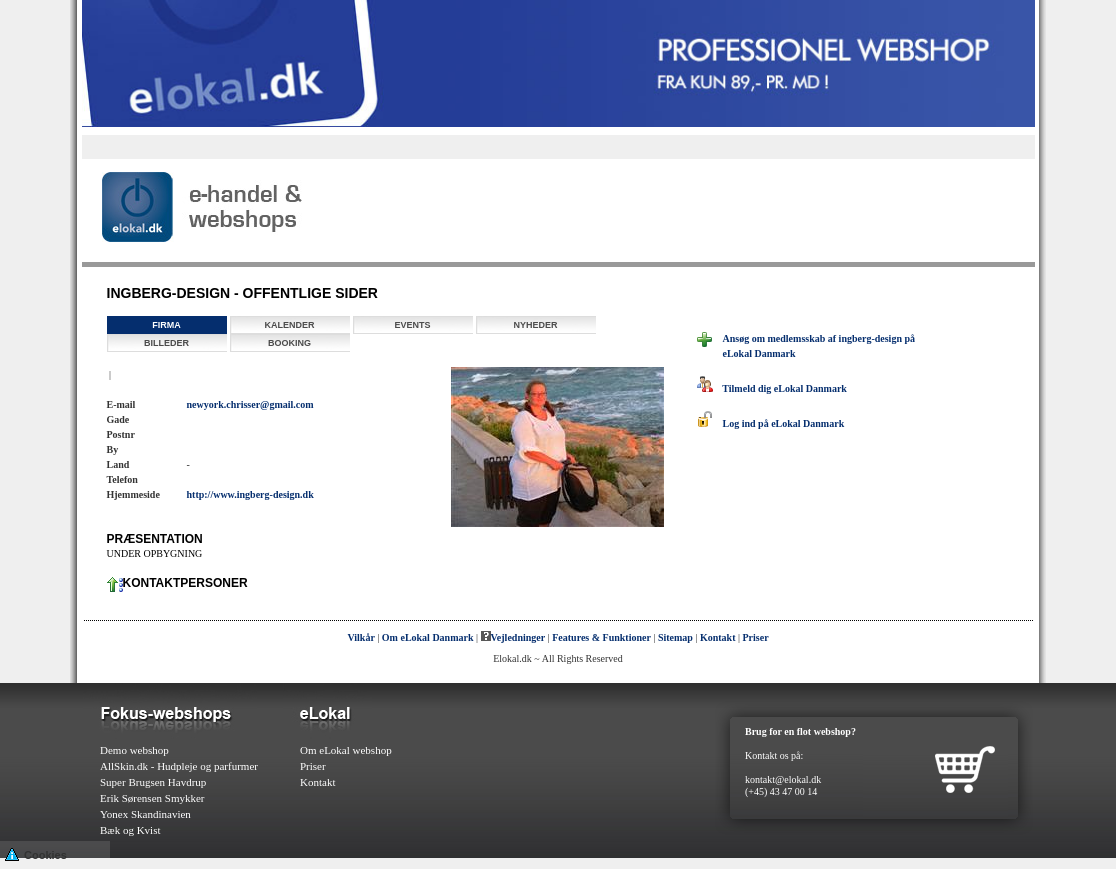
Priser (756, 637)
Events (412, 325)
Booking (289, 343)
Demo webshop (134, 750)
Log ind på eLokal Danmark (771, 423)
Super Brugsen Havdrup (153, 782)
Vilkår (360, 637)
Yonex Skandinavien (145, 814)
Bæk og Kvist (130, 830)
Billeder (166, 343)
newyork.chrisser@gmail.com (250, 404)
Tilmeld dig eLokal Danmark (772, 388)
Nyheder (535, 325)
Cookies (36, 853)
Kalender (289, 325)
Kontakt (718, 637)
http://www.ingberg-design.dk (250, 494)
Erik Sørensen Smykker (152, 798)
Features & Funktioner (601, 637)
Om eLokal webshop (346, 750)
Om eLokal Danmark (428, 637)
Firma (166, 325)
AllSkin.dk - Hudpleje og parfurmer (179, 766)
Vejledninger (513, 637)
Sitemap (675, 637)
